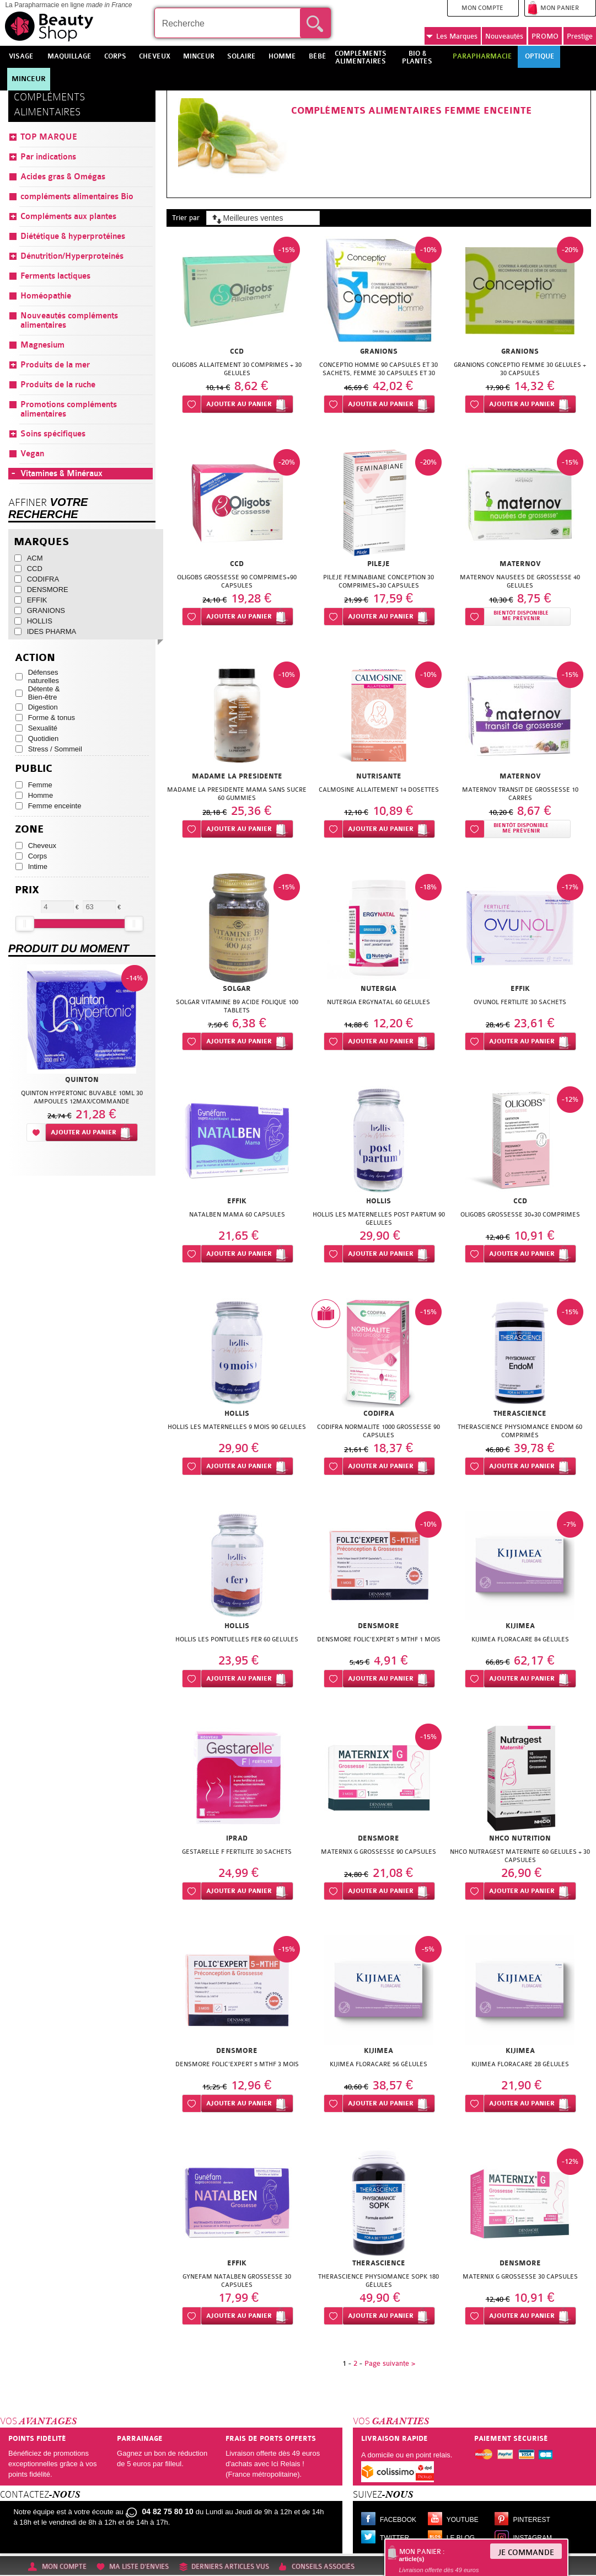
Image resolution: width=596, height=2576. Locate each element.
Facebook (398, 2520)
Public (33, 768)
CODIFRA (43, 579)
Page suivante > (389, 2363)
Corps (37, 856)
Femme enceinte (55, 806)
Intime (37, 866)
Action (35, 658)
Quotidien (43, 738)
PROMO (545, 36)
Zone (29, 829)
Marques (451, 36)
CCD (34, 568)
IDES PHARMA (52, 631)
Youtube (463, 2520)
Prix (27, 890)
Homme (40, 795)
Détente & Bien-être (44, 693)
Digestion (43, 707)
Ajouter (239, 404)
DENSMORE (47, 589)
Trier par (186, 218)
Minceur (29, 78)
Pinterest (531, 2520)
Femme (40, 785)
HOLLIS (39, 621)
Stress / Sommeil (55, 749)
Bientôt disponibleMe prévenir (521, 616)
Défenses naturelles (43, 676)
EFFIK (37, 600)
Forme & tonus (51, 717)
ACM (35, 558)
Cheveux (42, 845)
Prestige (580, 36)
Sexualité (42, 728)
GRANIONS (46, 610)
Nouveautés (504, 36)
